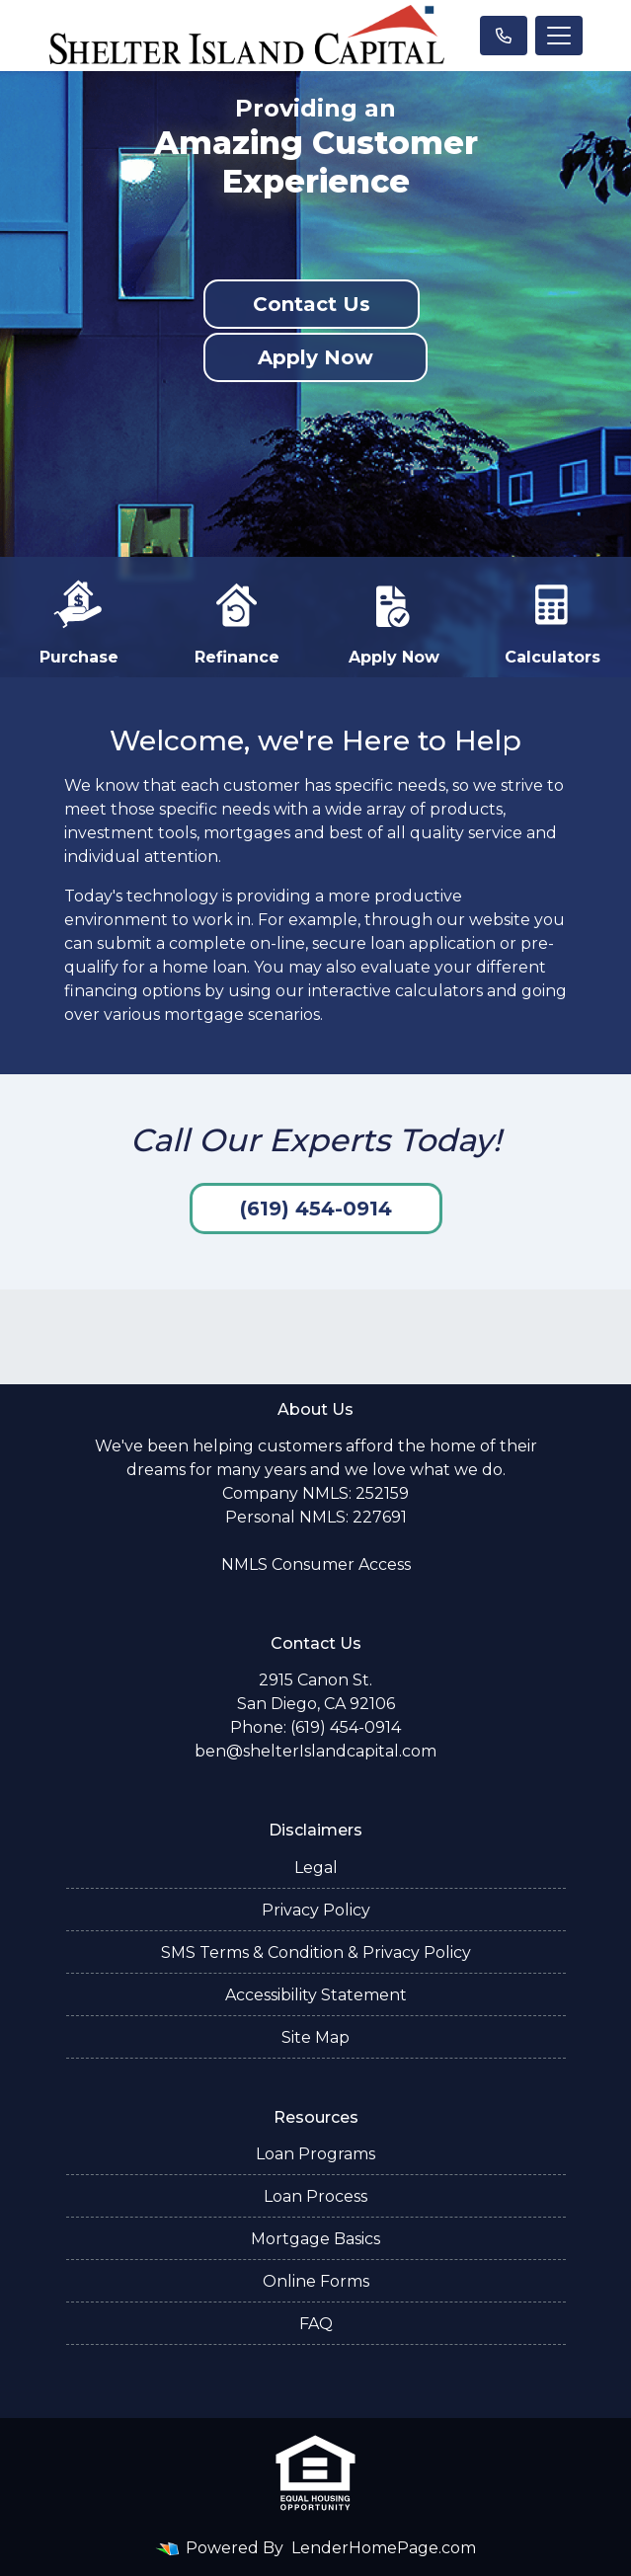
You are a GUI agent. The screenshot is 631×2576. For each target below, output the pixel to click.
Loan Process (315, 2196)
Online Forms (316, 2281)
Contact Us (311, 304)
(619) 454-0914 (316, 1208)
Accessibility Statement (316, 1995)
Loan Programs (315, 2154)
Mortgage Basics (315, 2238)
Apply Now (315, 357)
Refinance (237, 620)
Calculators (552, 620)
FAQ (316, 2323)
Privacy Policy (316, 1910)
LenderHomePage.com (383, 2547)
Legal (316, 1867)
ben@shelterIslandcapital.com (315, 1751)
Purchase (78, 620)
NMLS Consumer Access (316, 1564)
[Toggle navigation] (559, 35)
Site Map (315, 2037)
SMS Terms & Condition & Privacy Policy (316, 1952)
